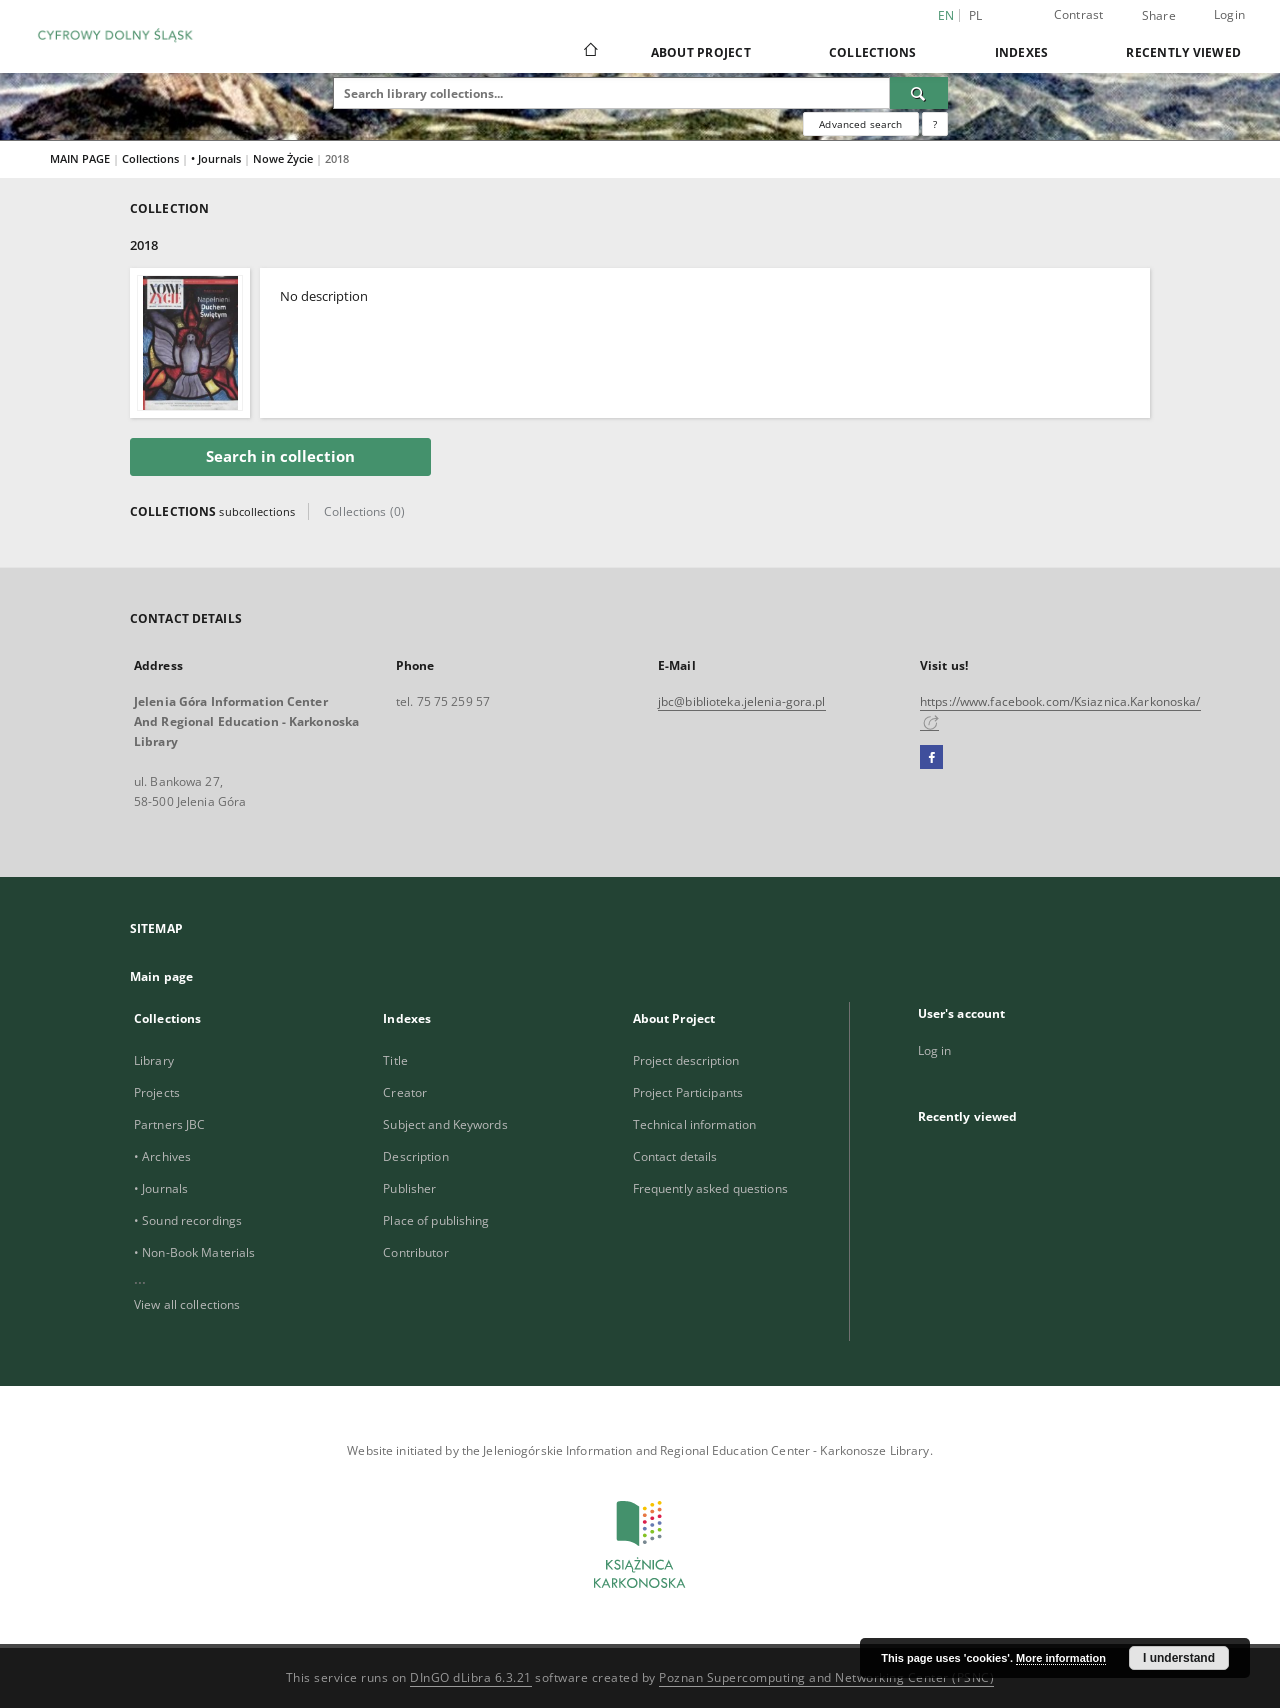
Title (395, 1060)
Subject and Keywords (445, 1124)
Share (1159, 16)
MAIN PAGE (80, 158)
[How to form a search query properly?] (935, 124)
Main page (161, 976)
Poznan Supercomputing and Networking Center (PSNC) (826, 1677)
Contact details (675, 1156)
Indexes (1022, 52)
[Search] (919, 93)
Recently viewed (1183, 52)
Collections (873, 52)
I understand (1179, 1658)
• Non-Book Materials (194, 1252)
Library (154, 1060)
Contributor (415, 1252)
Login (1229, 14)
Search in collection (280, 456)
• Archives (162, 1156)
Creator (405, 1092)
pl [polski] (976, 15)
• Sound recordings (188, 1220)
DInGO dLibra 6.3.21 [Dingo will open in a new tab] (471, 1677)
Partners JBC (169, 1124)
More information (1061, 1658)
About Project (701, 52)
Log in (935, 1050)
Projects (157, 1092)
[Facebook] (931, 758)
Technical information (695, 1124)
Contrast (1079, 14)
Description (415, 1156)
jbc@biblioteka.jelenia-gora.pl (742, 701)
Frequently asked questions (710, 1188)
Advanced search (860, 124)
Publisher (409, 1188)
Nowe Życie (284, 158)
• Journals (217, 158)
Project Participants (688, 1092)
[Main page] (589, 52)
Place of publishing (436, 1220)
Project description (686, 1060)
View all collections (187, 1304)
